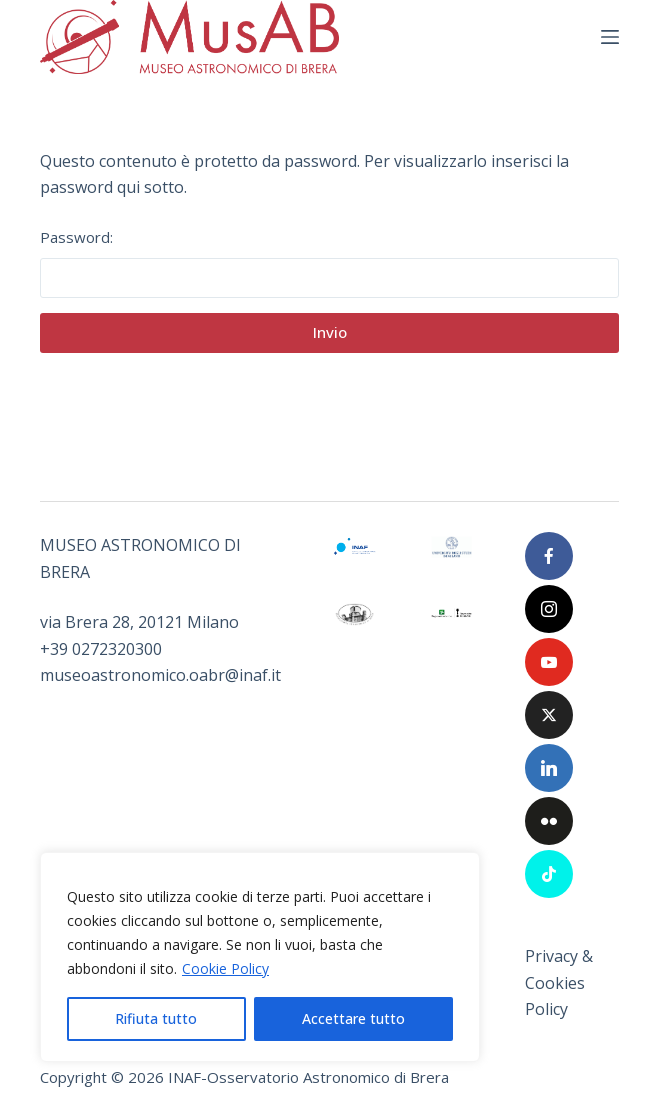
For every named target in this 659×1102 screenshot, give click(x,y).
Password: (330, 262)
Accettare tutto (353, 1018)
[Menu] (610, 37)
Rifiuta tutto (156, 1018)
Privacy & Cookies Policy (559, 982)
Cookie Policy (225, 968)
